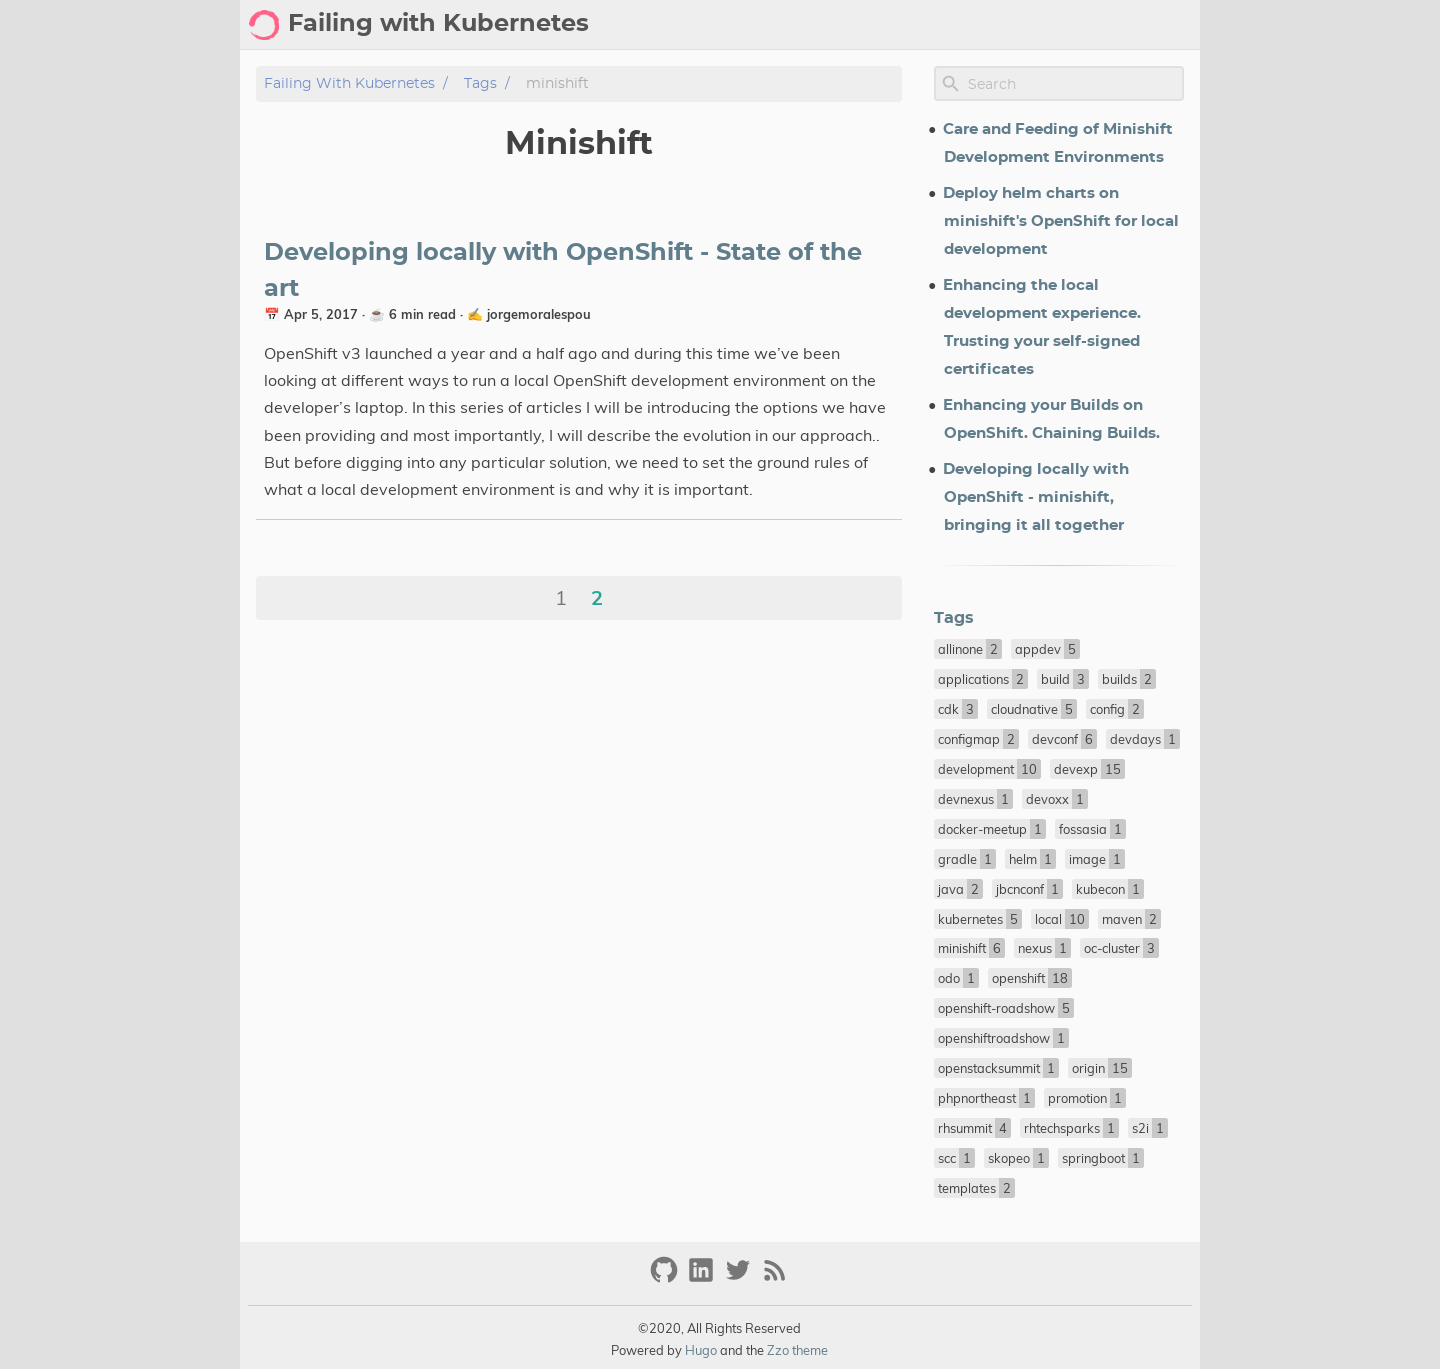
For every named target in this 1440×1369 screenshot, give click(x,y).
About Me (979, 25)
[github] (666, 1278)
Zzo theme (797, 1350)
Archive (835, 25)
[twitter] (740, 1278)
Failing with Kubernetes (349, 83)
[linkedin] (703, 1278)
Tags (903, 25)
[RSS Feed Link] (775, 1278)
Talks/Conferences (1114, 25)
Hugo (701, 1350)
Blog (768, 25)
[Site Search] (1074, 84)
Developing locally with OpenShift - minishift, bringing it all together (1036, 497)
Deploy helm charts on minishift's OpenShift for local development (1061, 221)
